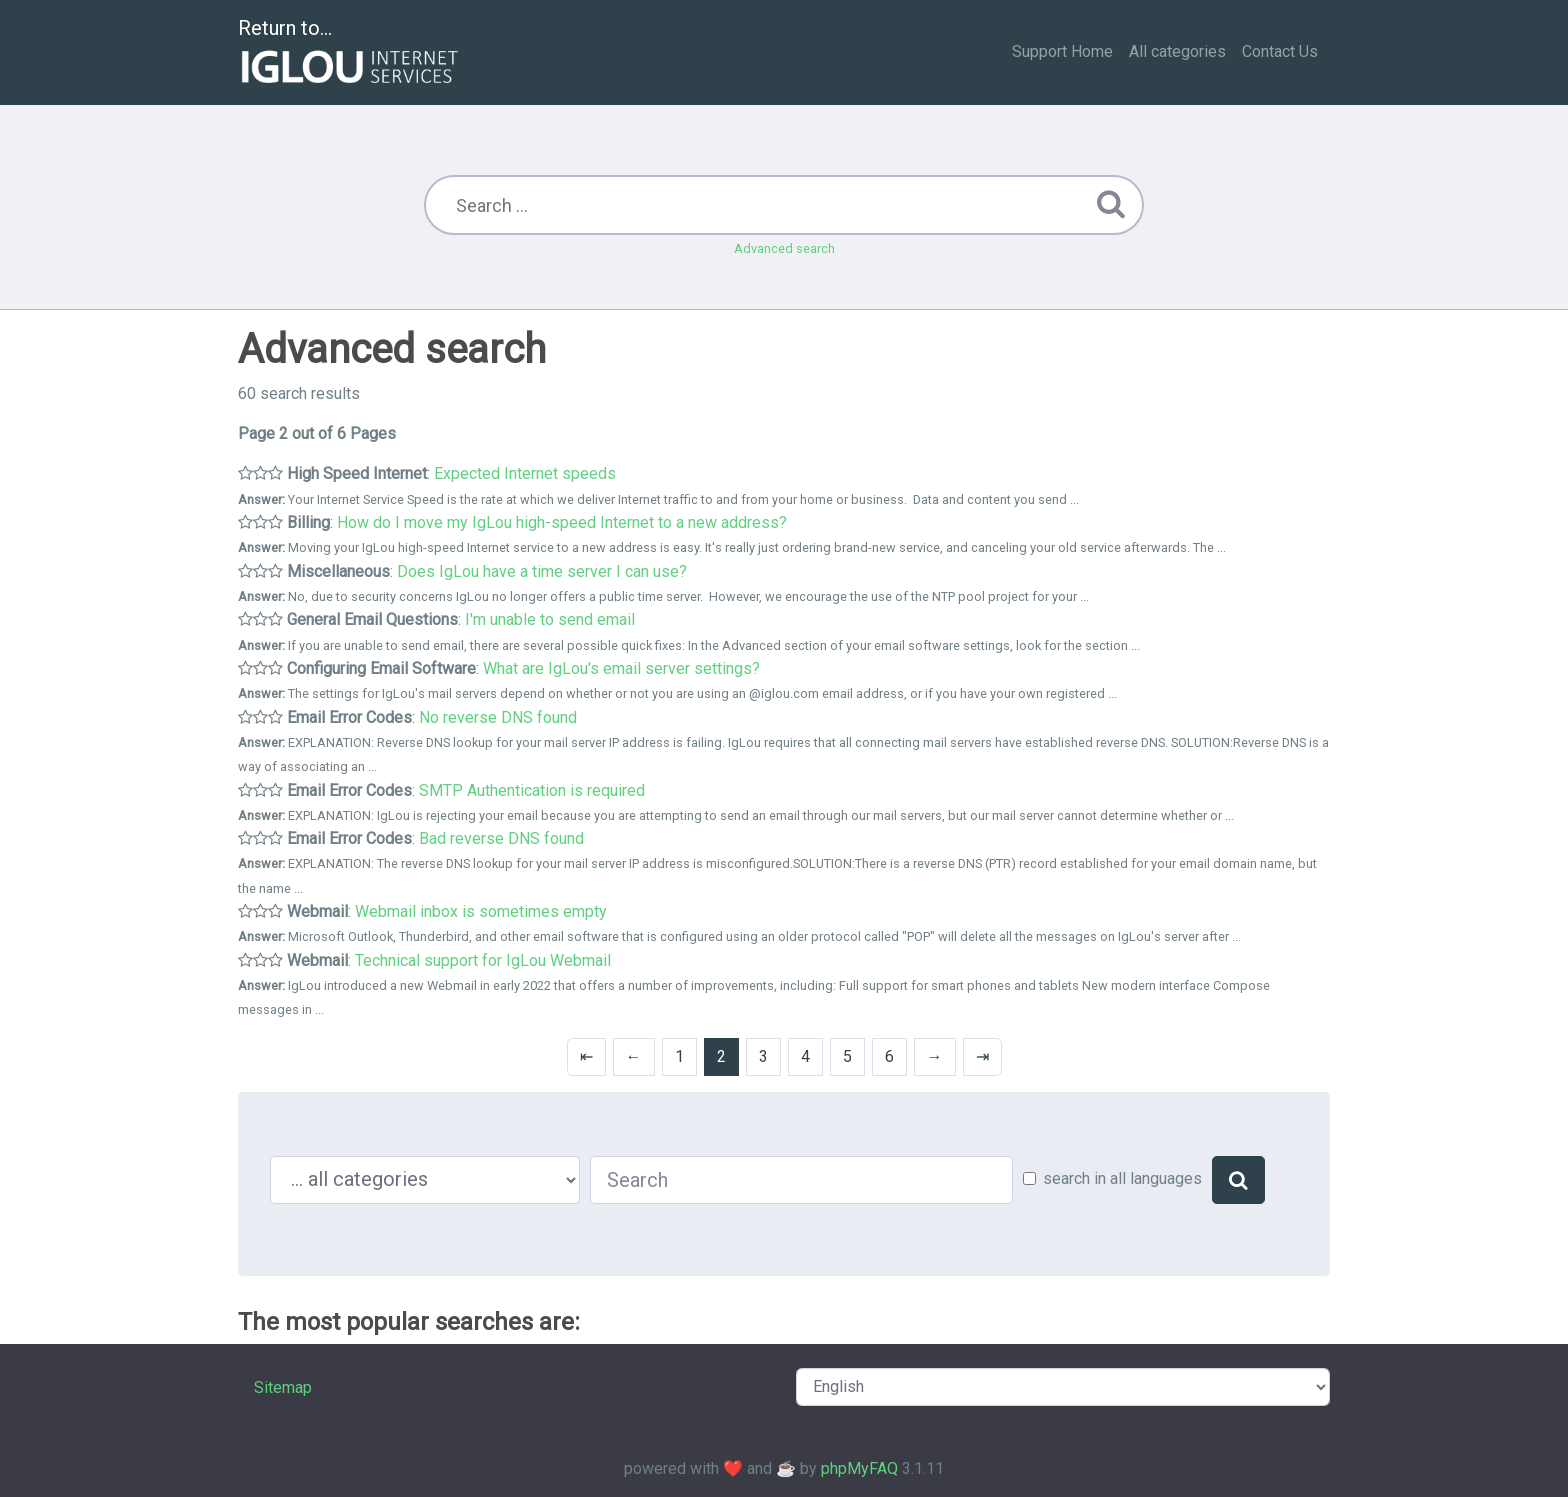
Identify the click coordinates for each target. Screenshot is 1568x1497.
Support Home (1062, 51)
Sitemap (283, 1387)
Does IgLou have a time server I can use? (542, 571)
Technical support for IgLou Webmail (483, 960)
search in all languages (1122, 1178)
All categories (1177, 51)
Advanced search (784, 248)
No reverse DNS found (498, 717)
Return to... (350, 53)
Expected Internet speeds (525, 473)
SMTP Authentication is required (532, 790)
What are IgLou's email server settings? (621, 668)
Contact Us (1280, 51)
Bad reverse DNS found (501, 838)
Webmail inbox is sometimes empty (481, 911)
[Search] (1238, 1180)
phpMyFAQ (859, 1468)
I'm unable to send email (550, 619)
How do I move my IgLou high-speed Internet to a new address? (562, 522)
